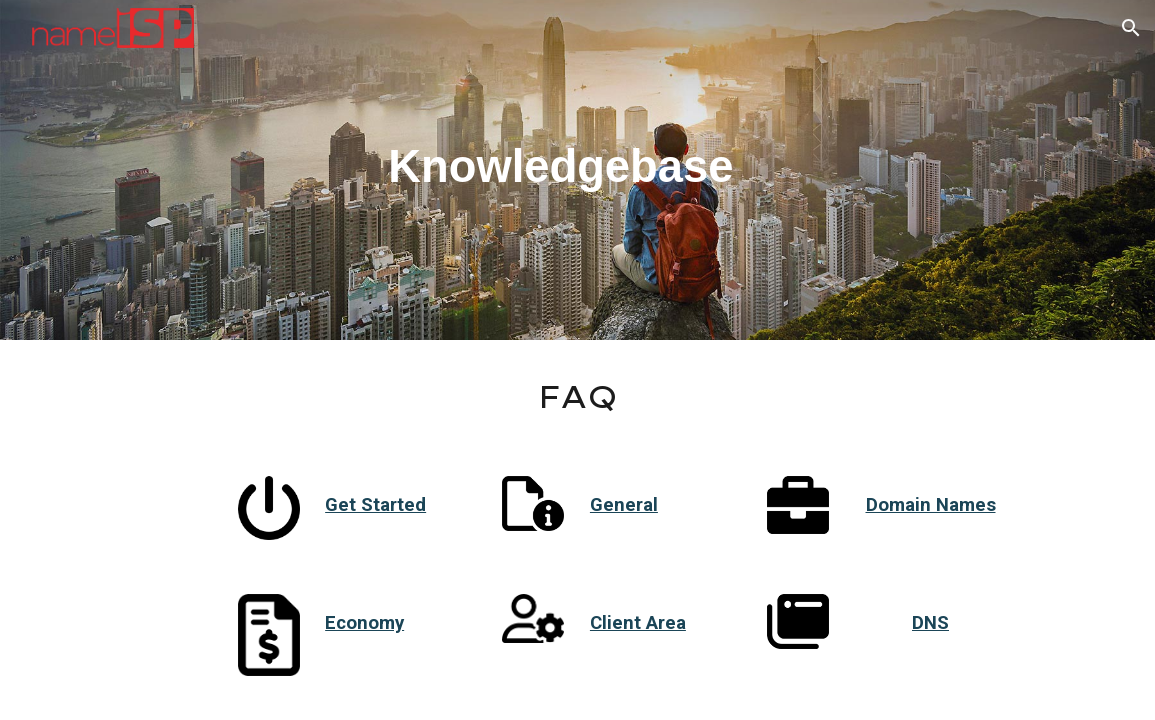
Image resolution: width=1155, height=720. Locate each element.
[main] (578, 169)
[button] (1131, 28)
